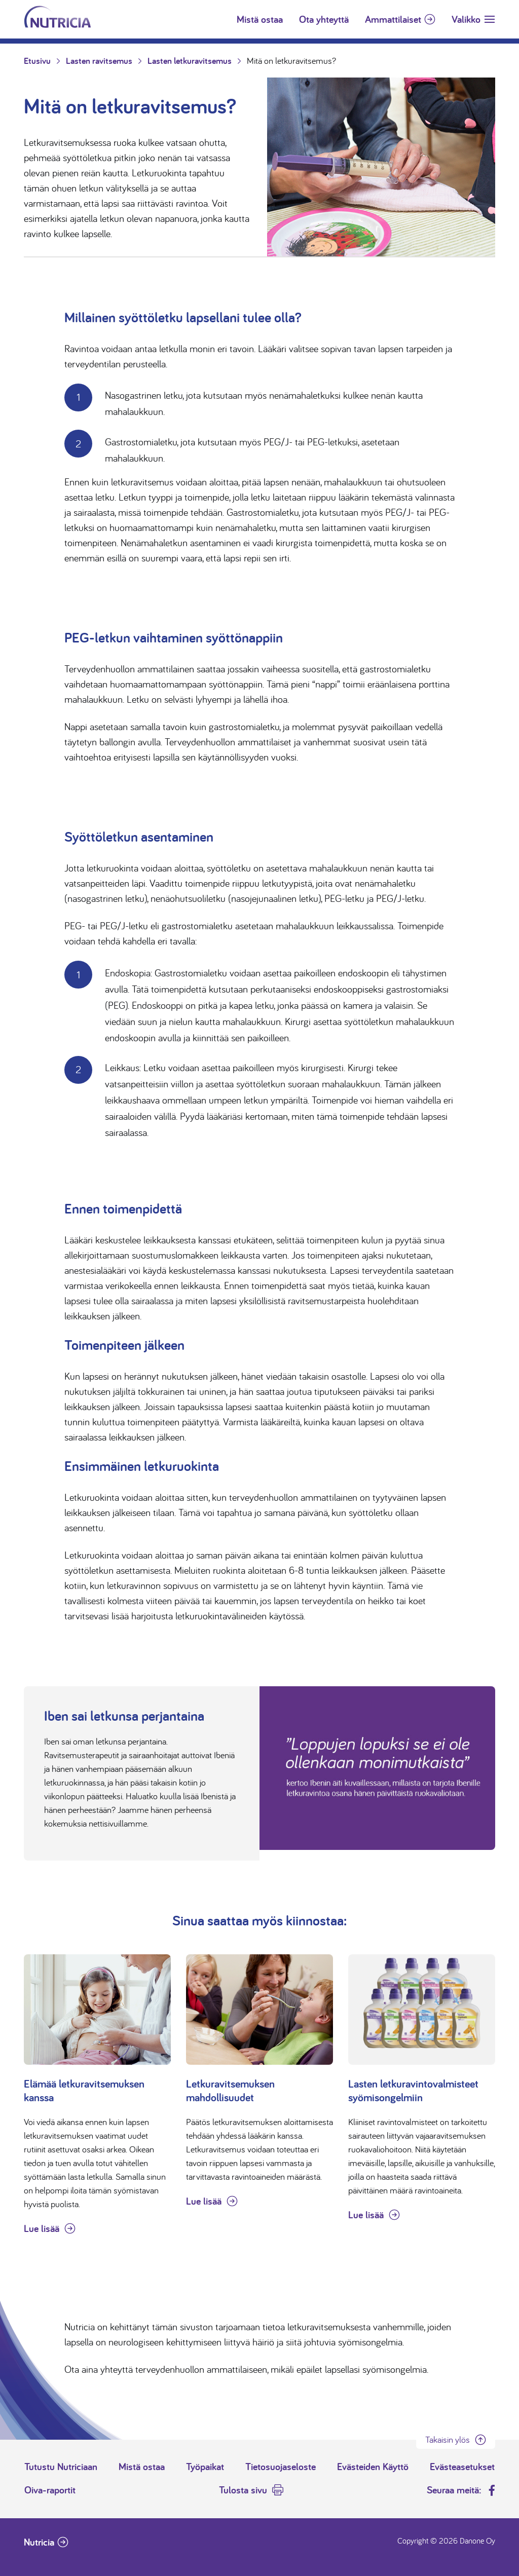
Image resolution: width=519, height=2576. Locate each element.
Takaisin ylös (447, 2439)
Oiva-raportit (50, 2489)
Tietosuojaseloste (280, 2466)
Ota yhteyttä (324, 19)
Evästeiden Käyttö (373, 2466)
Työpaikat (205, 2466)
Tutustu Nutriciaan (60, 2466)
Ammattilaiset (393, 19)
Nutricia (39, 2542)
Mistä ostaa (260, 19)
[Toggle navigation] (473, 19)
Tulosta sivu (243, 2489)
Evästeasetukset (462, 2466)
